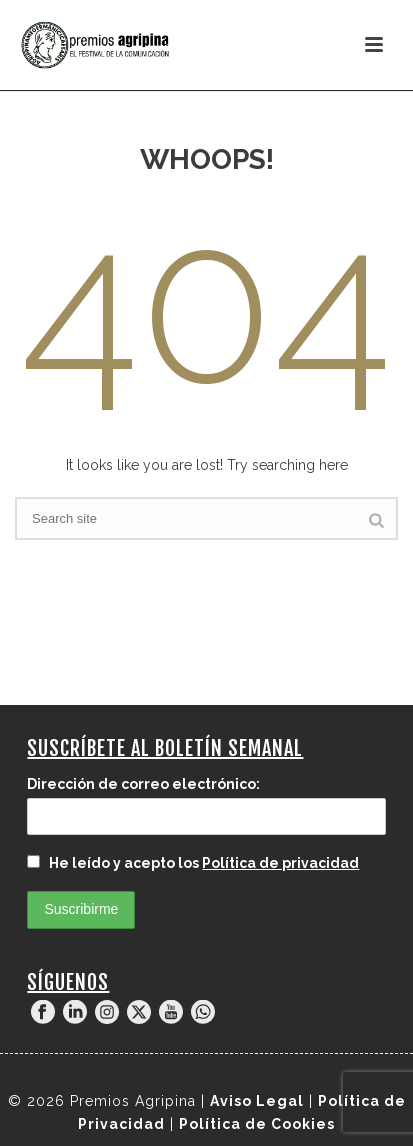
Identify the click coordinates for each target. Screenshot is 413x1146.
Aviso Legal (257, 1101)
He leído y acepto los (193, 863)
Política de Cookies (257, 1124)
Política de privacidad (280, 863)
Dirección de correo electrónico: (143, 784)
